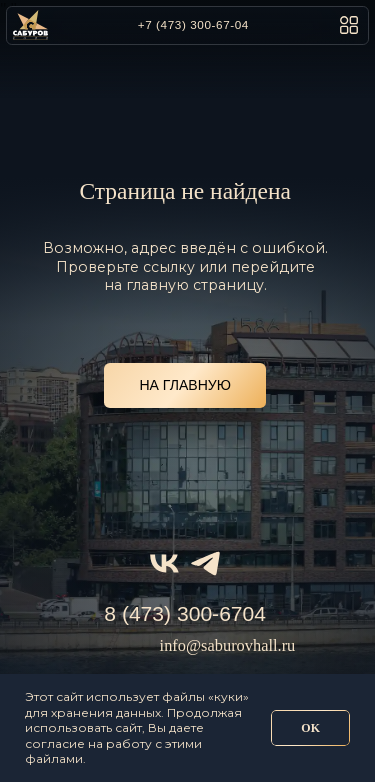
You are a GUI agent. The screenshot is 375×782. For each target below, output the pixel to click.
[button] (349, 25)
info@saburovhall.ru (228, 645)
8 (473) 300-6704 (185, 613)
